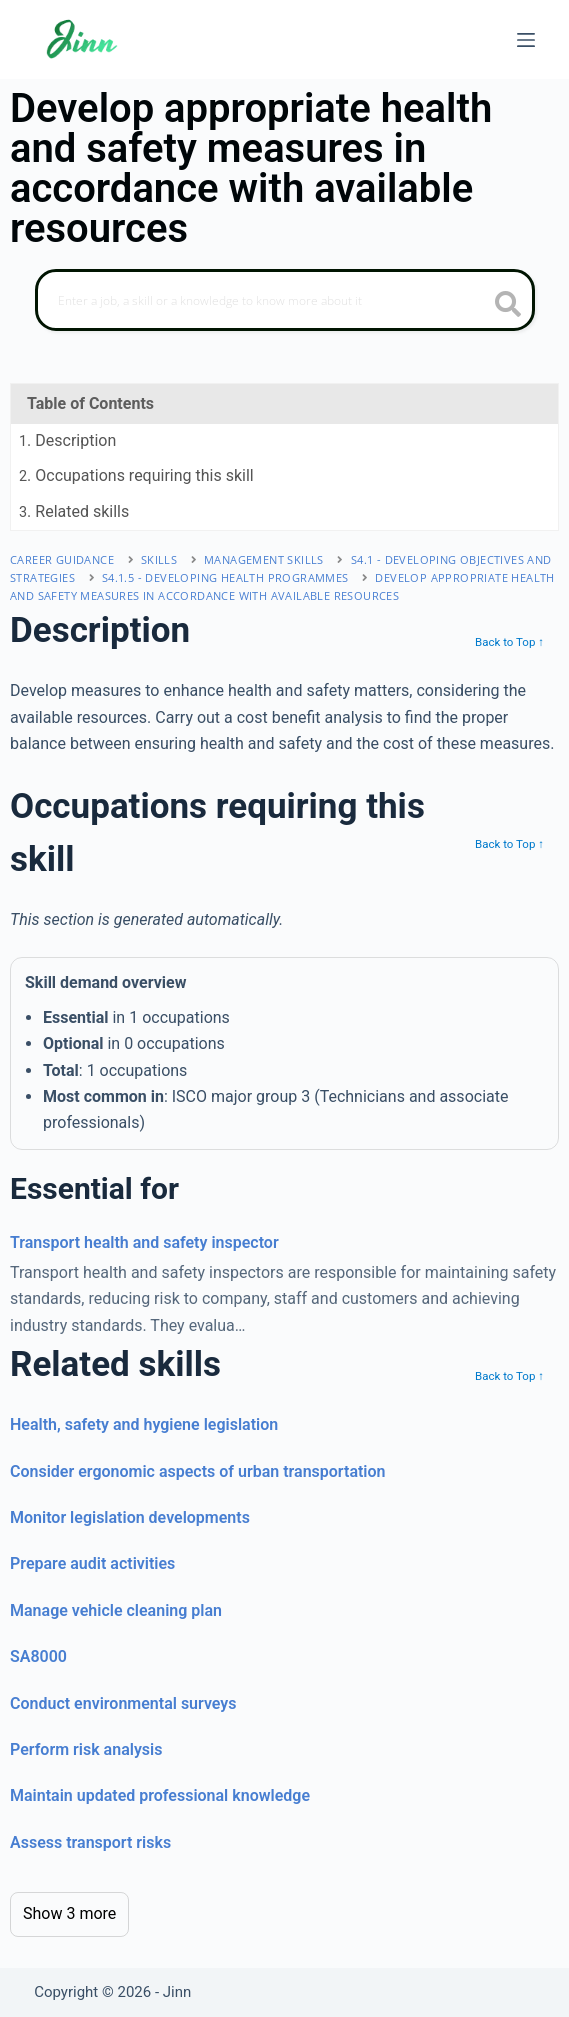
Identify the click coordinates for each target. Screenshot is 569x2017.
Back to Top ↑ (509, 642)
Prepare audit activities (92, 1563)
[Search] (285, 300)
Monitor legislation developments (130, 1517)
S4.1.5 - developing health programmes (225, 577)
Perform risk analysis (86, 1749)
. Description (67, 440)
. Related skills (74, 511)
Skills (159, 559)
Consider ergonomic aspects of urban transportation (198, 1471)
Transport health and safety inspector (144, 1242)
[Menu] (526, 40)
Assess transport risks (90, 1842)
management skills (264, 559)
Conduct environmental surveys (123, 1703)
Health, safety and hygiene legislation (144, 1424)
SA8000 (38, 1656)
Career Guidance (62, 559)
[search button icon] (508, 306)
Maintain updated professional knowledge (160, 1795)
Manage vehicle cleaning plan (116, 1610)
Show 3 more (69, 1913)
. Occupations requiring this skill (136, 475)
